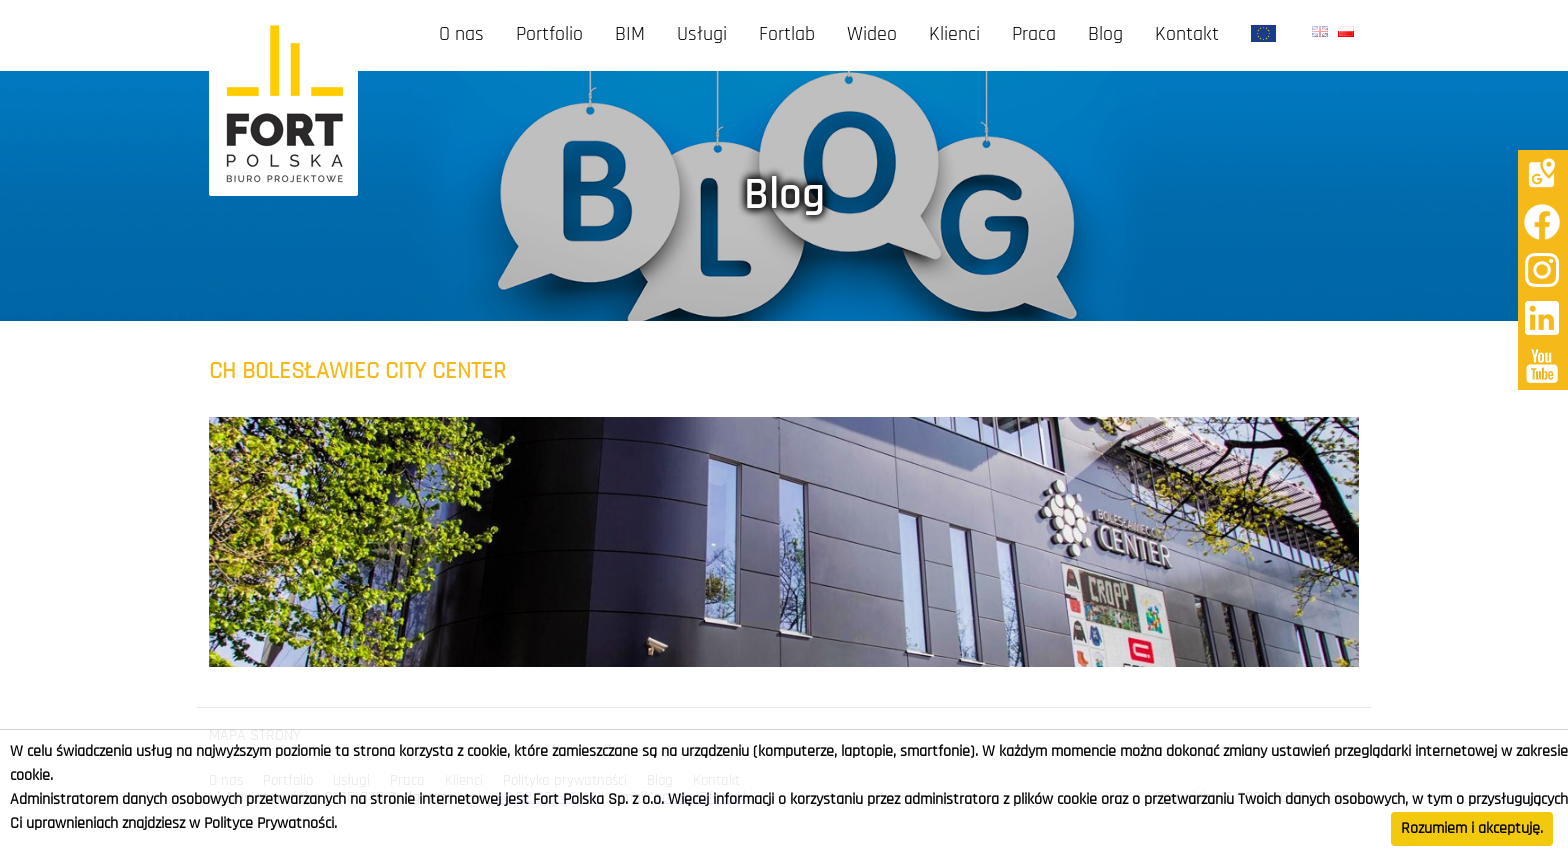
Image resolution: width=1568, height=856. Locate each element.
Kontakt (1187, 35)
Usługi (702, 35)
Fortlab (787, 35)
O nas (461, 35)
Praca (1034, 35)
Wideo (872, 35)
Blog (1105, 35)
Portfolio (549, 35)
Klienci (954, 35)
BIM (630, 35)
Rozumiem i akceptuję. (1472, 829)
